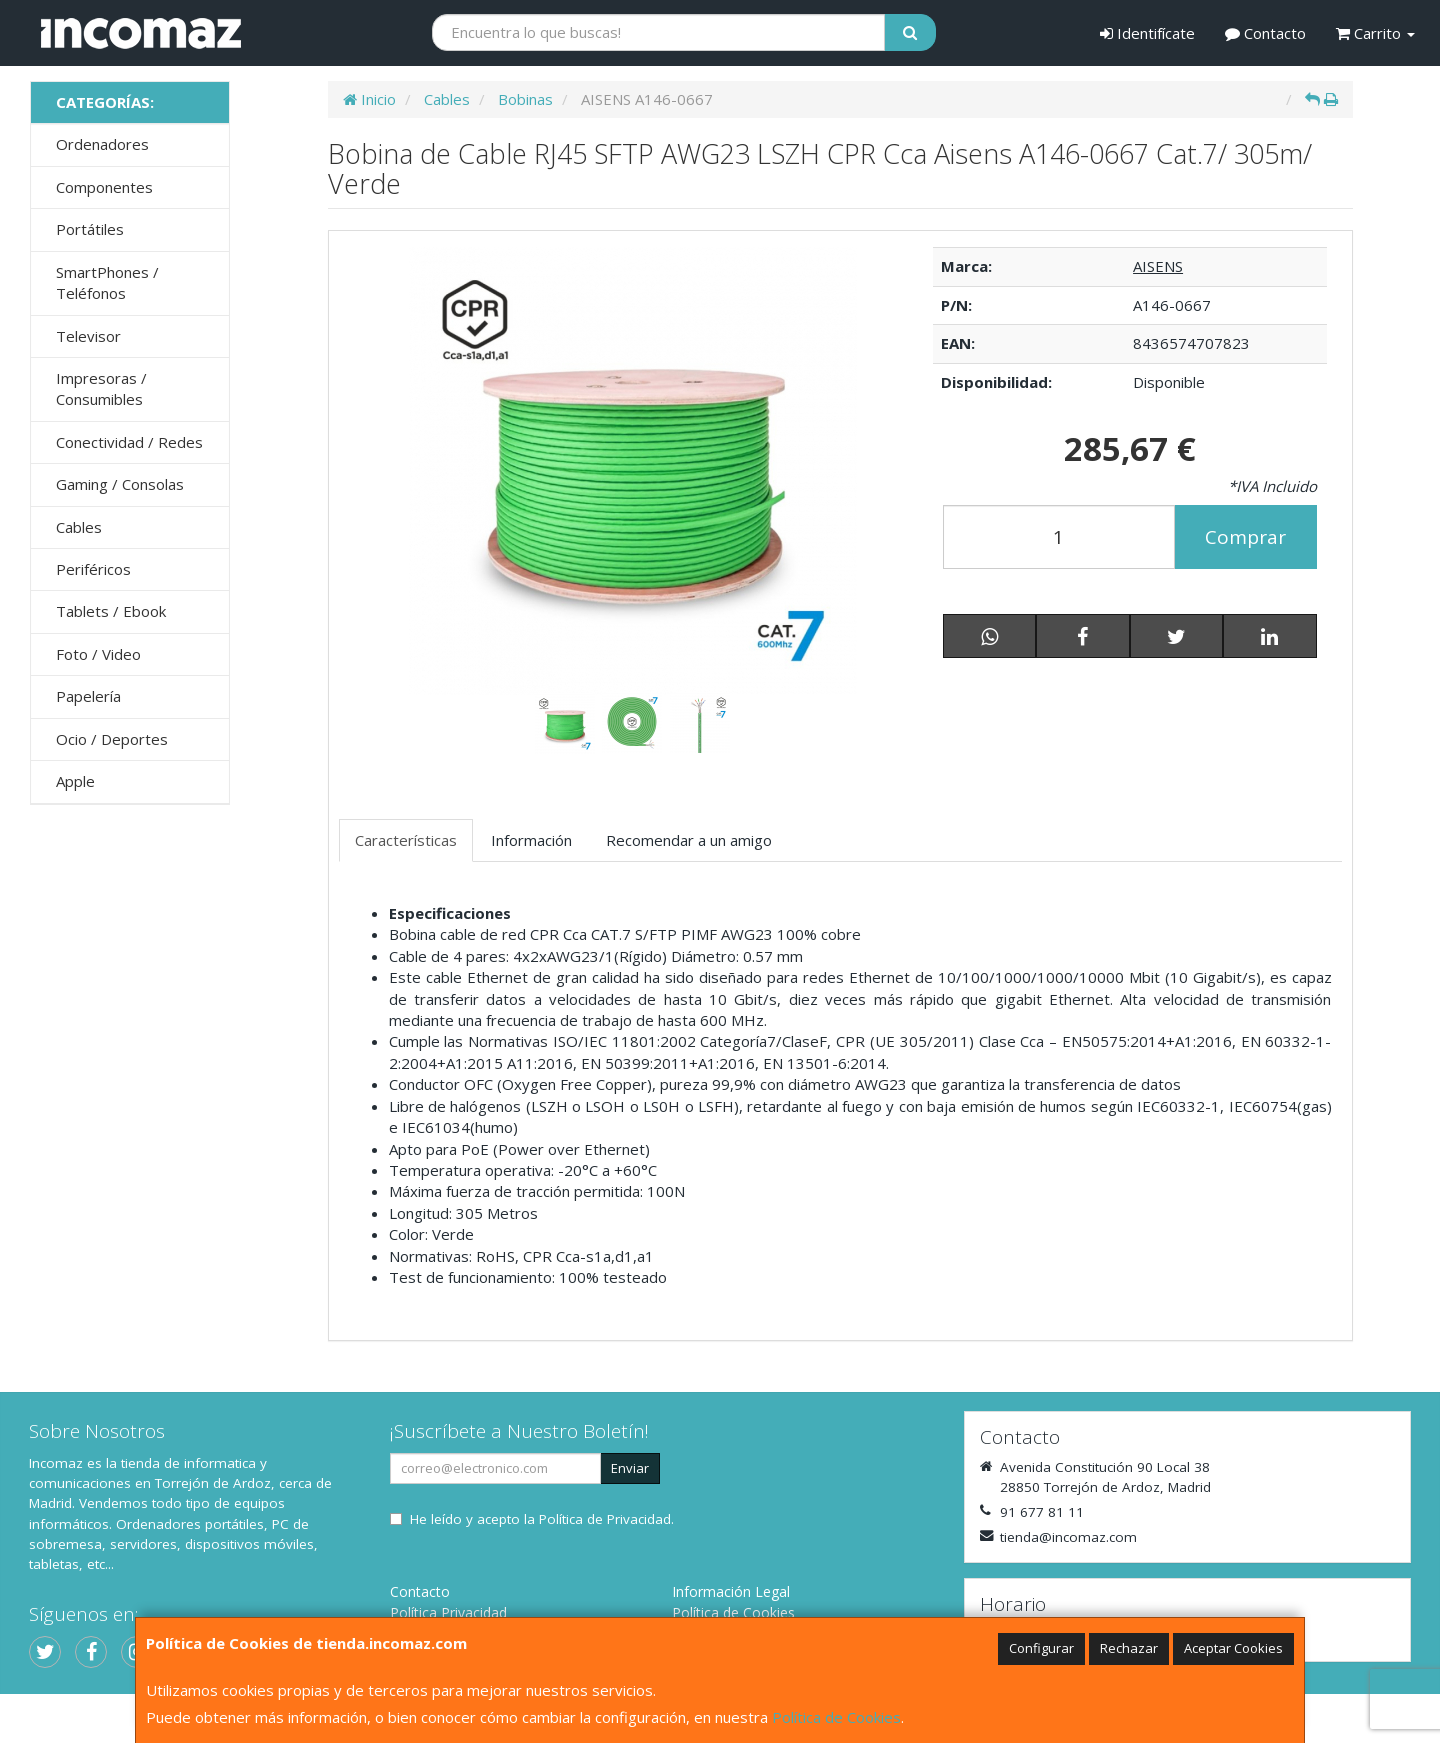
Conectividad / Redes (129, 442)
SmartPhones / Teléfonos (107, 282)
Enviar (630, 1468)
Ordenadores (102, 144)
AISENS (1158, 266)
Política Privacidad (448, 1612)
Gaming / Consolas (120, 484)
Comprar (1245, 537)
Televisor (88, 336)
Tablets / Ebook (111, 611)
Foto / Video (98, 654)
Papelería (88, 696)
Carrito (1375, 33)
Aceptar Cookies (1233, 1648)
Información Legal (731, 1591)
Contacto (1265, 33)
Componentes (104, 187)
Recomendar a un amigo (689, 840)
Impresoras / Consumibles (101, 388)
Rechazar (1129, 1648)
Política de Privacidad (605, 1519)
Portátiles (90, 229)
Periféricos (93, 569)
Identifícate (1147, 33)
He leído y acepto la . (542, 1519)
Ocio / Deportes (112, 739)
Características (406, 840)
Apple (75, 781)
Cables (79, 527)
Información (531, 840)
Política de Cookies (836, 1717)
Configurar (1041, 1648)
